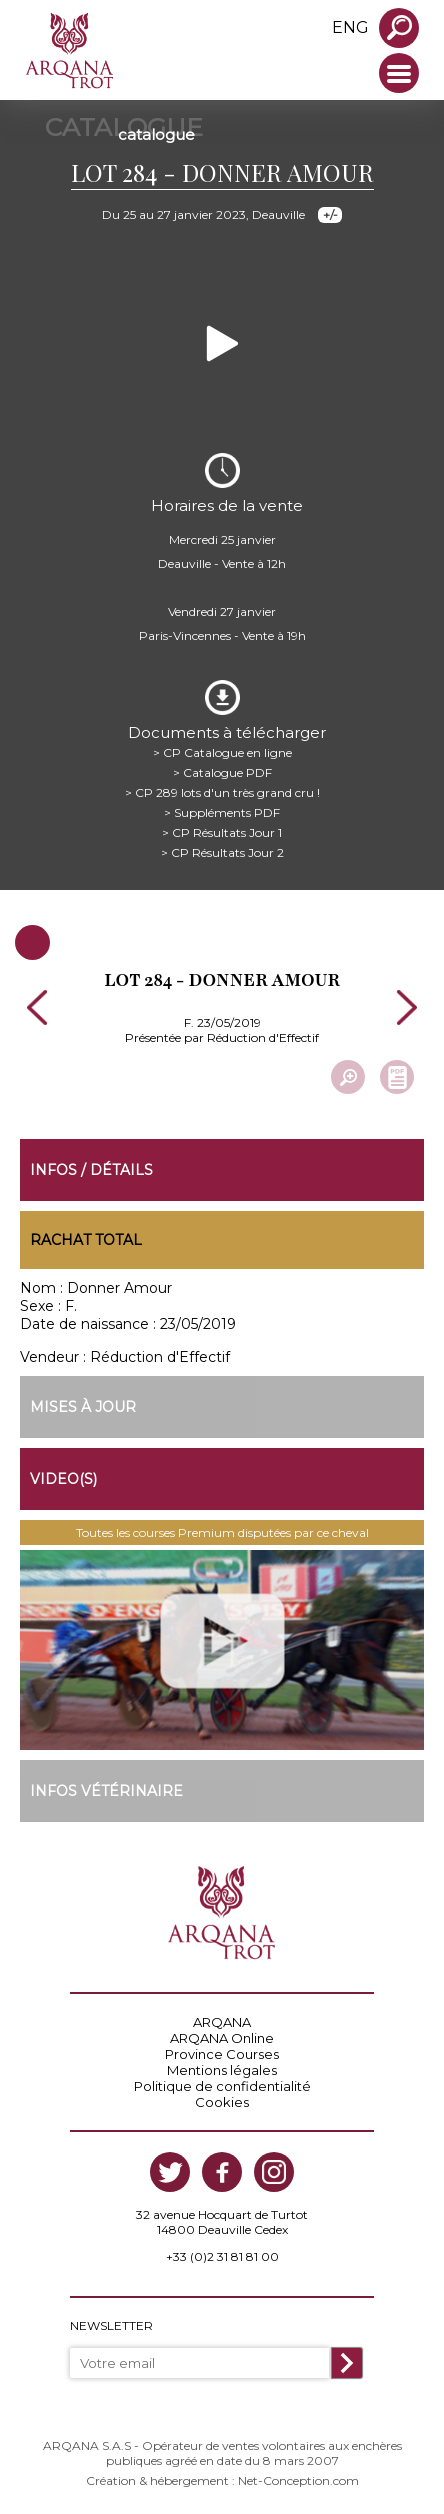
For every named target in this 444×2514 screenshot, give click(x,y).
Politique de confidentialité (222, 2086)
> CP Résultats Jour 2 (222, 852)
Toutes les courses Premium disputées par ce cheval (222, 1532)
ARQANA (222, 2022)
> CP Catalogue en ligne (222, 752)
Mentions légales (222, 2070)
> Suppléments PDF (222, 812)
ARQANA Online (222, 2038)
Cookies (222, 2102)
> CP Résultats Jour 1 (222, 832)
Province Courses (222, 2054)
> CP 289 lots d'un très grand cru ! (222, 792)
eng (350, 27)
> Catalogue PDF (222, 772)
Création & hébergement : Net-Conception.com (222, 2480)
